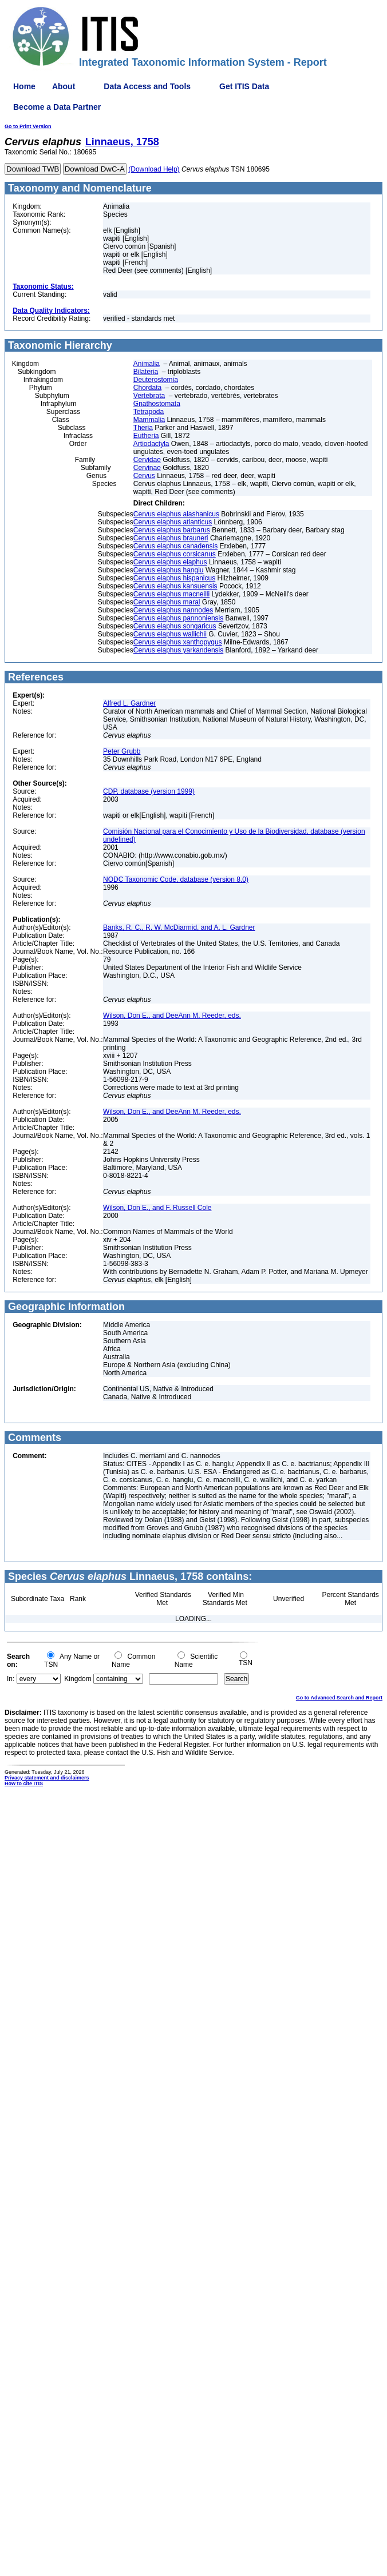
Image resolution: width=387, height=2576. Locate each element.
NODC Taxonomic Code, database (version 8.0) (175, 879)
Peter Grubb (121, 751)
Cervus (144, 476)
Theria (143, 428)
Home (24, 86)
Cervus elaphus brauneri (170, 538)
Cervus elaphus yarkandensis (178, 650)
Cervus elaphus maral (166, 602)
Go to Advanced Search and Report (339, 1698)
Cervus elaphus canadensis (175, 546)
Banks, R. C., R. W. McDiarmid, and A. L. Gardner (179, 927)
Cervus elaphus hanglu (168, 570)
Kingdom (77, 1679)
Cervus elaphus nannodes (173, 610)
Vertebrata (149, 396)
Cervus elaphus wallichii (170, 634)
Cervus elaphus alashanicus (176, 514)
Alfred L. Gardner (129, 703)
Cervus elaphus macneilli (171, 594)
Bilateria (145, 372)
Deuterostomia (155, 380)
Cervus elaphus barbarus (171, 530)
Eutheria (146, 436)
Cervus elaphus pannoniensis (178, 618)
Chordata (147, 388)
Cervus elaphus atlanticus (172, 522)
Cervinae (147, 468)
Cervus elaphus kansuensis (175, 586)
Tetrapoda (148, 412)
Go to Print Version (28, 126)
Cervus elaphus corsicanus (174, 554)
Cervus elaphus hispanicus (174, 578)
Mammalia (149, 420)
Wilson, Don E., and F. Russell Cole (157, 1208)
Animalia (146, 364)
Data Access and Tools (147, 86)
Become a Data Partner (57, 107)
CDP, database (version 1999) (149, 791)
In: (10, 1679)
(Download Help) (153, 169)
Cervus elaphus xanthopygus (177, 642)
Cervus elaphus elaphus (170, 562)
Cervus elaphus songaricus (174, 626)
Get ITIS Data (244, 86)
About (63, 86)
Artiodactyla (151, 444)
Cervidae (147, 460)
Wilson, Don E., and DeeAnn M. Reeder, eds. (172, 1016)
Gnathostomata (156, 404)
